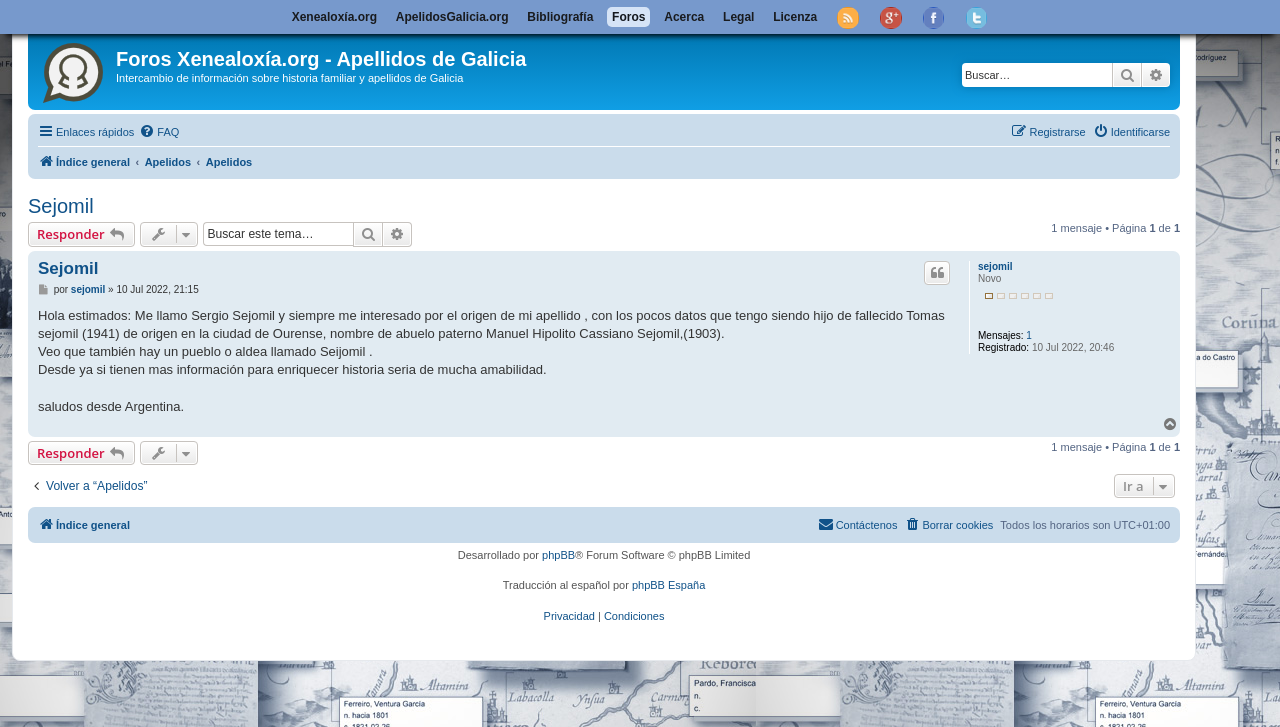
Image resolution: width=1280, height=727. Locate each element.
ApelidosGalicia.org (452, 17)
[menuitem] (159, 132)
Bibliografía (560, 17)
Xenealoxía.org (334, 17)
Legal (738, 17)
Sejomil (61, 206)
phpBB (558, 555)
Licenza (795, 17)
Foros (628, 17)
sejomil (995, 266)
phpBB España (668, 585)
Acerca (684, 17)
